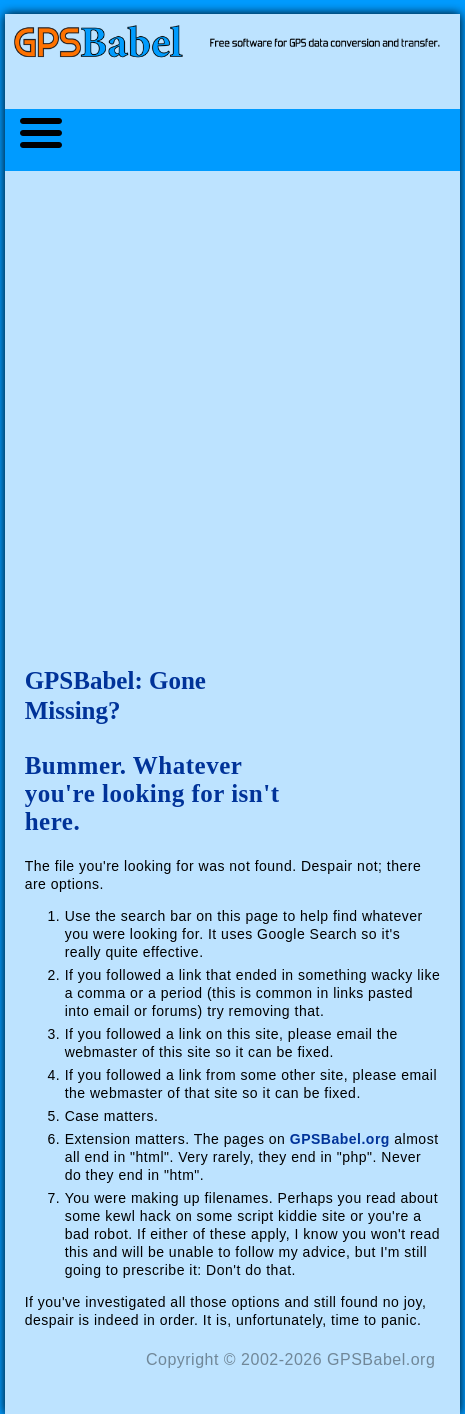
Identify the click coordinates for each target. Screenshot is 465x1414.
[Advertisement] (232, 407)
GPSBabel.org (340, 1139)
